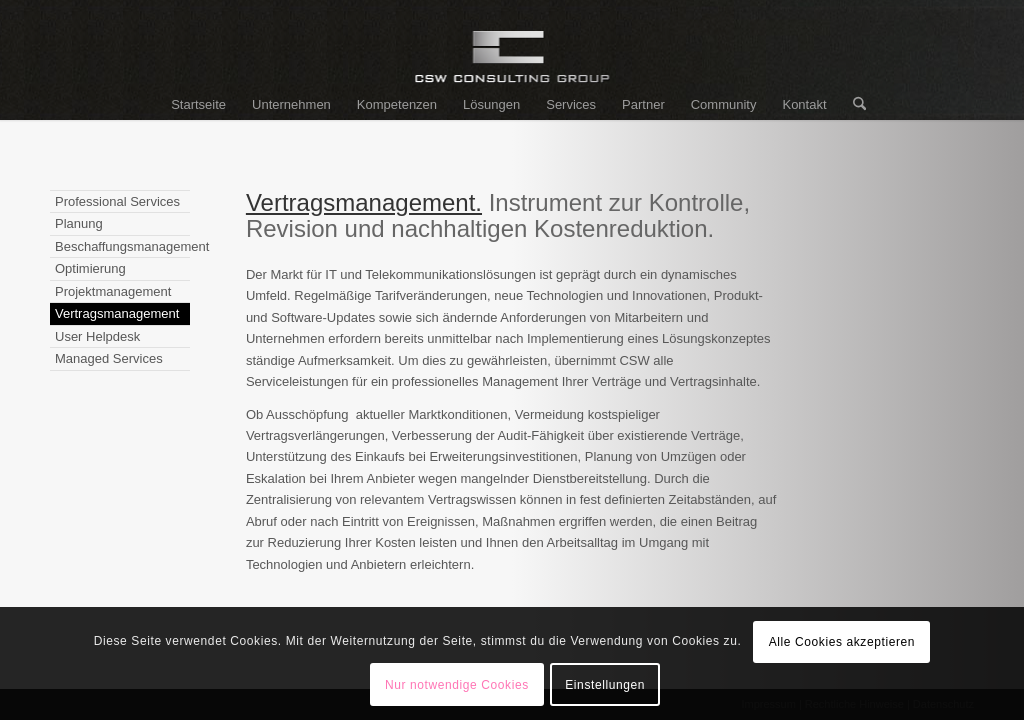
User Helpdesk (97, 336)
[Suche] (853, 105)
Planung (79, 223)
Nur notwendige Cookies (457, 685)
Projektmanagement (113, 291)
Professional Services (117, 201)
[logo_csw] (512, 65)
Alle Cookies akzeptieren (842, 642)
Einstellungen (605, 685)
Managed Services (109, 358)
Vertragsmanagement (117, 313)
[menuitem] (198, 105)
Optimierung (90, 268)
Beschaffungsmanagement (122, 246)
